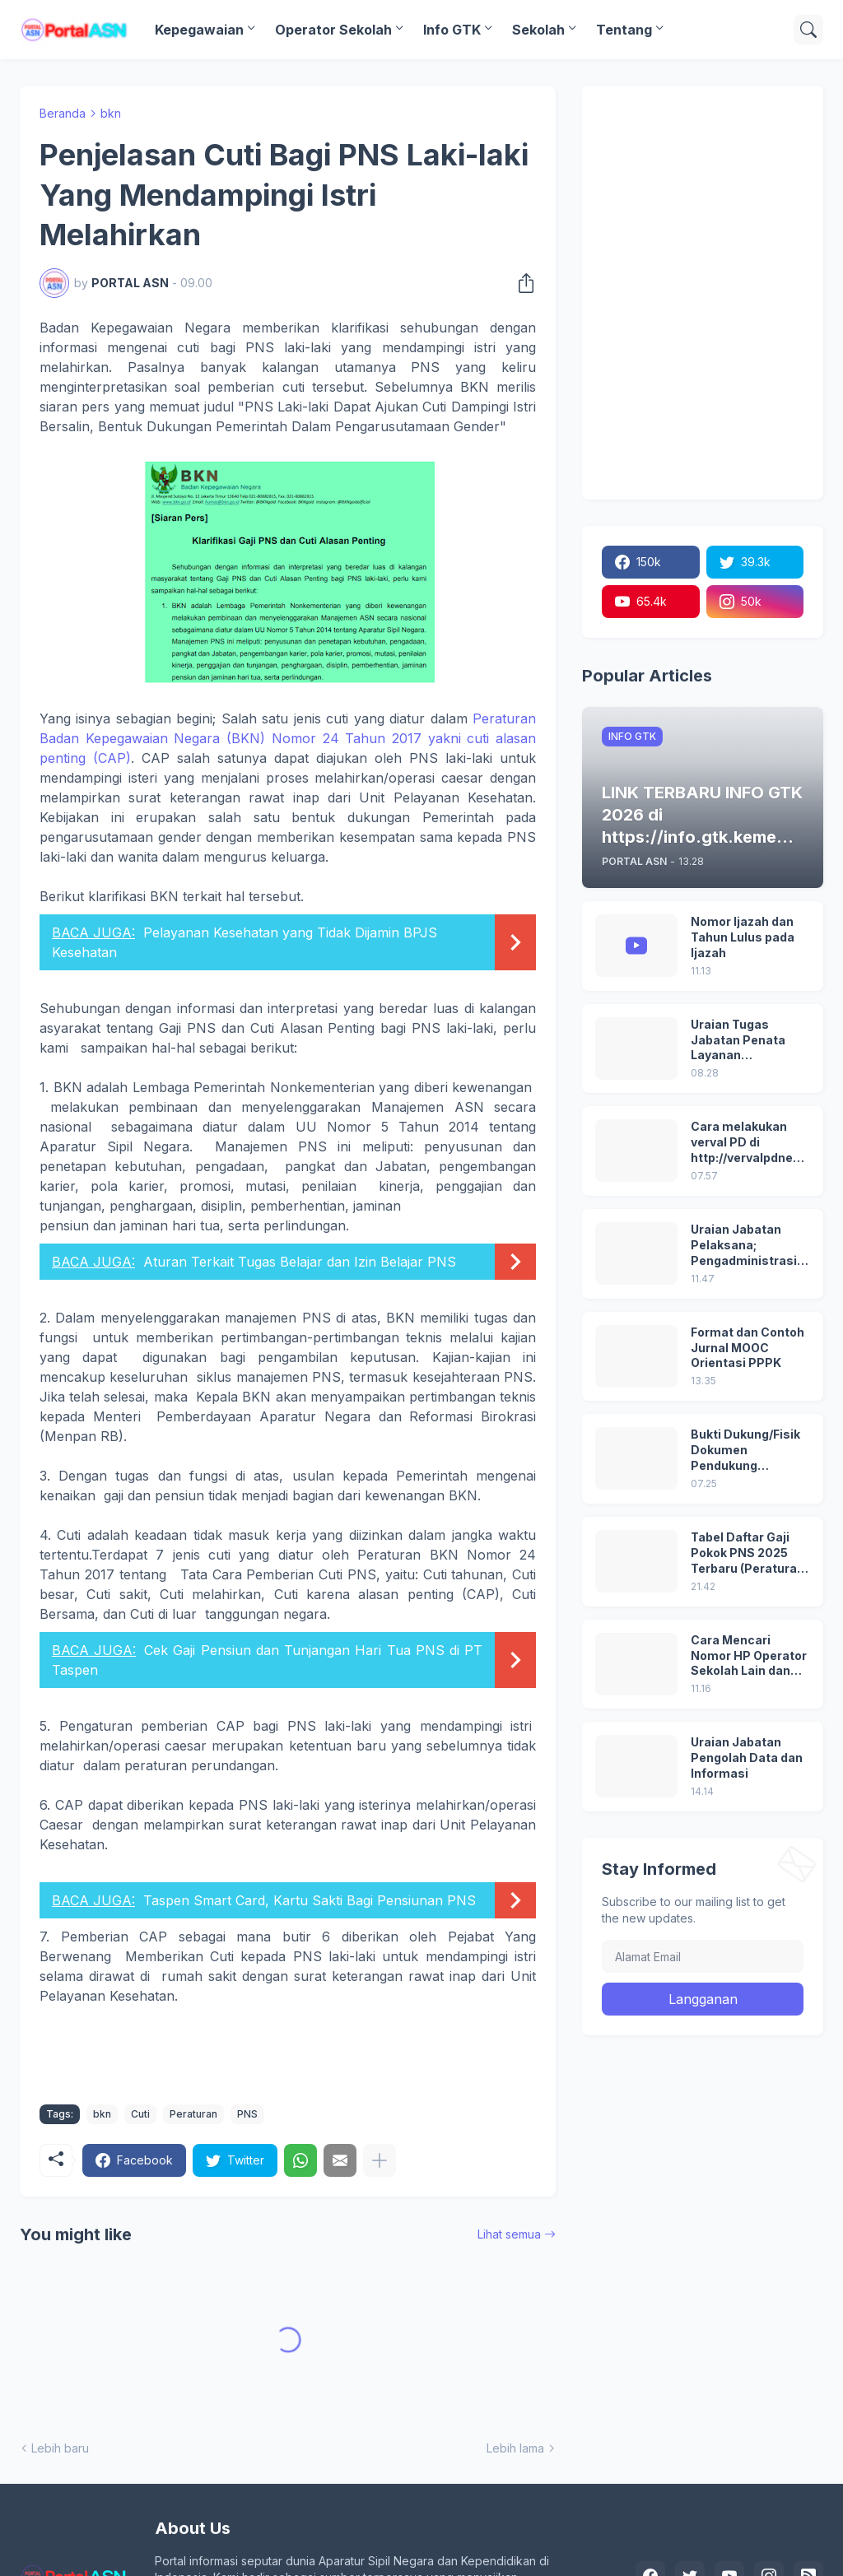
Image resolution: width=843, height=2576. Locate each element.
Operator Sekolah (333, 29)
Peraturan (193, 2114)
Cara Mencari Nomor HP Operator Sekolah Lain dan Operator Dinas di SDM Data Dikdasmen (749, 1656)
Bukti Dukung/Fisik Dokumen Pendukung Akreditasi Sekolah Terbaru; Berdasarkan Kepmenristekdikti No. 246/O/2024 (747, 1450)
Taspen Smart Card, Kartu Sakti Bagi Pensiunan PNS (309, 1900)
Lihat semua (509, 2234)
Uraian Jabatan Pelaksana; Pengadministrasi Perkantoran (744, 1245)
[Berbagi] (521, 283)
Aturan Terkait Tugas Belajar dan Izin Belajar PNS (299, 1261)
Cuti (140, 2114)
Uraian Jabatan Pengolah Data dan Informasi (747, 1757)
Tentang (624, 29)
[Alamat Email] (702, 1956)
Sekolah (538, 29)
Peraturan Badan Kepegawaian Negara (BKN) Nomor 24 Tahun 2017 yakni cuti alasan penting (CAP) (288, 738)
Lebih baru (60, 2448)
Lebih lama (515, 2448)
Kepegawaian (199, 29)
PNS (247, 2114)
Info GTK (452, 29)
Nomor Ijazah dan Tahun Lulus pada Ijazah (742, 937)
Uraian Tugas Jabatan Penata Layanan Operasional (738, 1040)
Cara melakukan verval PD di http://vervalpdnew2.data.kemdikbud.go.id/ (749, 1142)
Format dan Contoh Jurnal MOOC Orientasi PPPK (747, 1347)
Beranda (63, 113)
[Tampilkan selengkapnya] (379, 2160)
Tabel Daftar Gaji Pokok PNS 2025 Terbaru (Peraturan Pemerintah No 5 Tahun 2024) (747, 1553)
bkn (110, 113)
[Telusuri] (808, 29)
